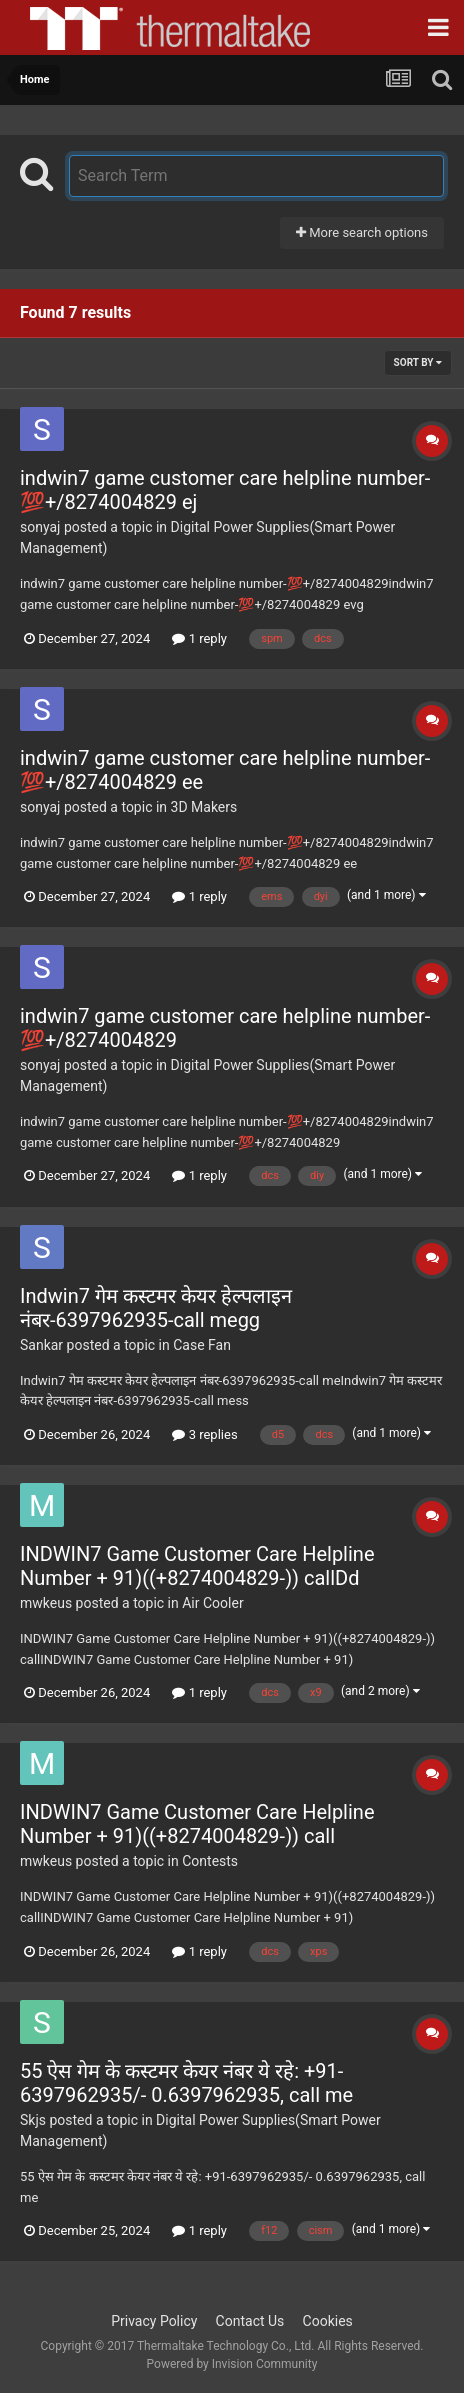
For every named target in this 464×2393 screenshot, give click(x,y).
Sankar (41, 1345)
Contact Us (250, 2321)
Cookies (328, 2321)
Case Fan (202, 1345)
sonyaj (40, 527)
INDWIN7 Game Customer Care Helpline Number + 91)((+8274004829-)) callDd (197, 1566)
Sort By (418, 362)
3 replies (204, 1434)
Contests (210, 1861)
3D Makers (204, 807)
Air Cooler (212, 1603)
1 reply (199, 638)
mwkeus (46, 1603)
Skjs (33, 2120)
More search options (362, 232)
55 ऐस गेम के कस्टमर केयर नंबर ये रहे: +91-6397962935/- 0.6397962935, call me (186, 2083)
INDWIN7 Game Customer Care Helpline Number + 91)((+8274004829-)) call (197, 1824)
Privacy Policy (154, 2321)
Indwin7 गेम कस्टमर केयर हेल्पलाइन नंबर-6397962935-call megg (156, 1308)
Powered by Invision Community (232, 2364)
